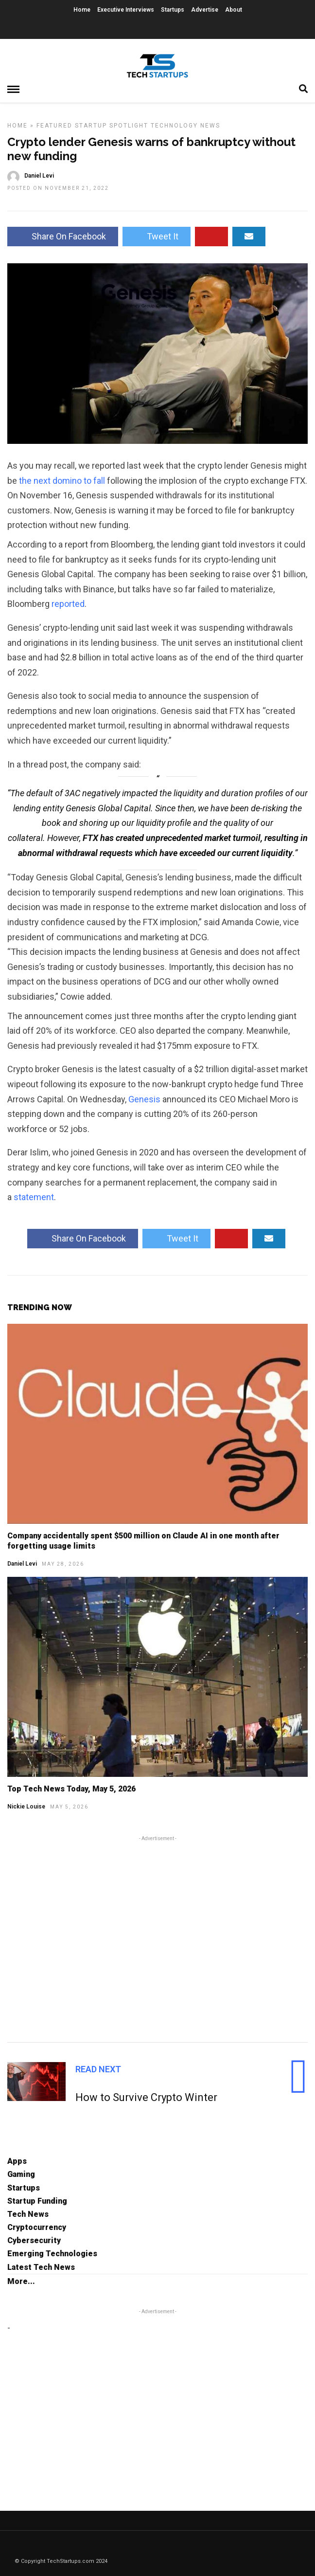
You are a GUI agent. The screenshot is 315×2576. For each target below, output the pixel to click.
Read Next (98, 2069)
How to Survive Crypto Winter (146, 2097)
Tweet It (156, 236)
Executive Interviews (125, 9)
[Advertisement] (157, 1937)
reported (68, 604)
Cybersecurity (34, 2240)
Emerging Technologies (52, 2253)
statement (34, 1197)
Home (81, 9)
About (233, 9)
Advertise (204, 9)
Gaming (21, 2174)
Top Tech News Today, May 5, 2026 (71, 1788)
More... (21, 2281)
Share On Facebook (62, 236)
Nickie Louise (26, 1806)
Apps (17, 2161)
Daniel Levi (22, 1563)
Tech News (28, 2214)
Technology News (185, 125)
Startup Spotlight (111, 125)
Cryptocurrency (36, 2227)
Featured (54, 125)
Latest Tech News (41, 2267)
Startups (172, 9)
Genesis (144, 1099)
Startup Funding (37, 2201)
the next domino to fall (62, 480)
